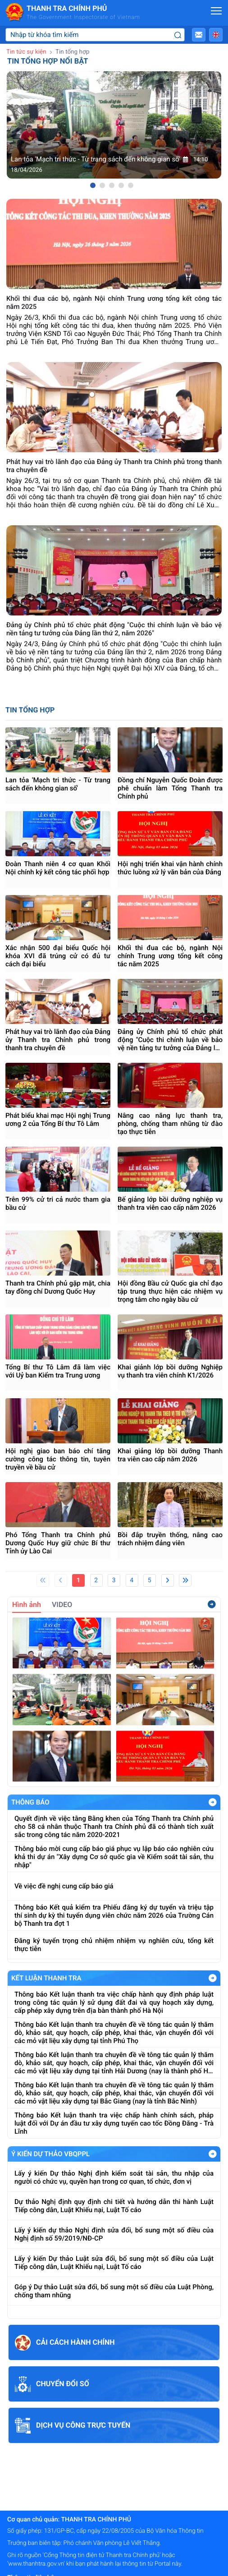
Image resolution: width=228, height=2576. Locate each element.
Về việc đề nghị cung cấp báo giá (64, 1886)
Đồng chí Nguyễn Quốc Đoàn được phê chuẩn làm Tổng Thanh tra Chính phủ (170, 788)
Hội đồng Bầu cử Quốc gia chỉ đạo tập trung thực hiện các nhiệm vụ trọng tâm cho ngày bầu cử (170, 1291)
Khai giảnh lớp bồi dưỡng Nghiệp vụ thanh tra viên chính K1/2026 (170, 1371)
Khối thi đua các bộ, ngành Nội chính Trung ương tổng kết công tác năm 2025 (170, 956)
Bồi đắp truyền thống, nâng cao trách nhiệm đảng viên (170, 1539)
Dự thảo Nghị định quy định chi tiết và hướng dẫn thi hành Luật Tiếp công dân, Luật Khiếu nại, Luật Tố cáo (114, 2206)
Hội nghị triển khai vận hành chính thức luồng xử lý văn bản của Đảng (170, 868)
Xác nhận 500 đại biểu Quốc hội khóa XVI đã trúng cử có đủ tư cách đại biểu (57, 956)
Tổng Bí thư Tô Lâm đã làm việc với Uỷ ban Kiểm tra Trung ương (57, 1371)
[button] (198, 34)
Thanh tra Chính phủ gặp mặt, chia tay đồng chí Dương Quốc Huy (57, 1287)
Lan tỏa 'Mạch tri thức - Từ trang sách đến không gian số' (57, 784)
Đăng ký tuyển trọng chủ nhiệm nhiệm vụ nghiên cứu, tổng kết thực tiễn (114, 1945)
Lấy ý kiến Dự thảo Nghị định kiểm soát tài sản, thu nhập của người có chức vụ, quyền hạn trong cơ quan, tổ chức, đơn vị (114, 2177)
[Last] (185, 1580)
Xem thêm (212, 1604)
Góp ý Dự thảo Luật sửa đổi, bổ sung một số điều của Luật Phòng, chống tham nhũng (114, 2291)
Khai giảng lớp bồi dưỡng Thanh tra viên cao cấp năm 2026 (170, 1455)
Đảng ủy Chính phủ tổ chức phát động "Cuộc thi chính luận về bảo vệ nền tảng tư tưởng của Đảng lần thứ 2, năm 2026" (170, 1040)
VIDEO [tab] (62, 1604)
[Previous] (61, 1580)
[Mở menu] (216, 11)
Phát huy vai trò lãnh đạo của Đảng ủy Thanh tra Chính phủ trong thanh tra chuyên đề (57, 1040)
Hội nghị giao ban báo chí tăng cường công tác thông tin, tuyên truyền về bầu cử (57, 1459)
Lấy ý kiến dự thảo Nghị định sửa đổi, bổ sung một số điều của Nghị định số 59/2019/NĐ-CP (114, 2234)
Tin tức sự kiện (26, 51)
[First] (42, 1580)
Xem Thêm (213, 1802)
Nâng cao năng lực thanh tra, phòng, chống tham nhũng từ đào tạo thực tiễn (170, 1123)
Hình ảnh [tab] (26, 1604)
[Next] (167, 1580)
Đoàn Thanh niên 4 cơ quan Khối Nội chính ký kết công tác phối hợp (57, 868)
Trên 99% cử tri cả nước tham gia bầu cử (57, 1203)
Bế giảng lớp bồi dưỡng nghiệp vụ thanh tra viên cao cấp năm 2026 (170, 1203)
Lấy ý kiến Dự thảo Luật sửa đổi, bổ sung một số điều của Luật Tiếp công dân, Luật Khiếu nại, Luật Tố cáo (114, 2263)
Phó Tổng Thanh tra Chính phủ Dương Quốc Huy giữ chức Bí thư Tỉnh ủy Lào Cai (57, 1543)
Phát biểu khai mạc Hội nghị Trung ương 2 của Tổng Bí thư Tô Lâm (57, 1119)
